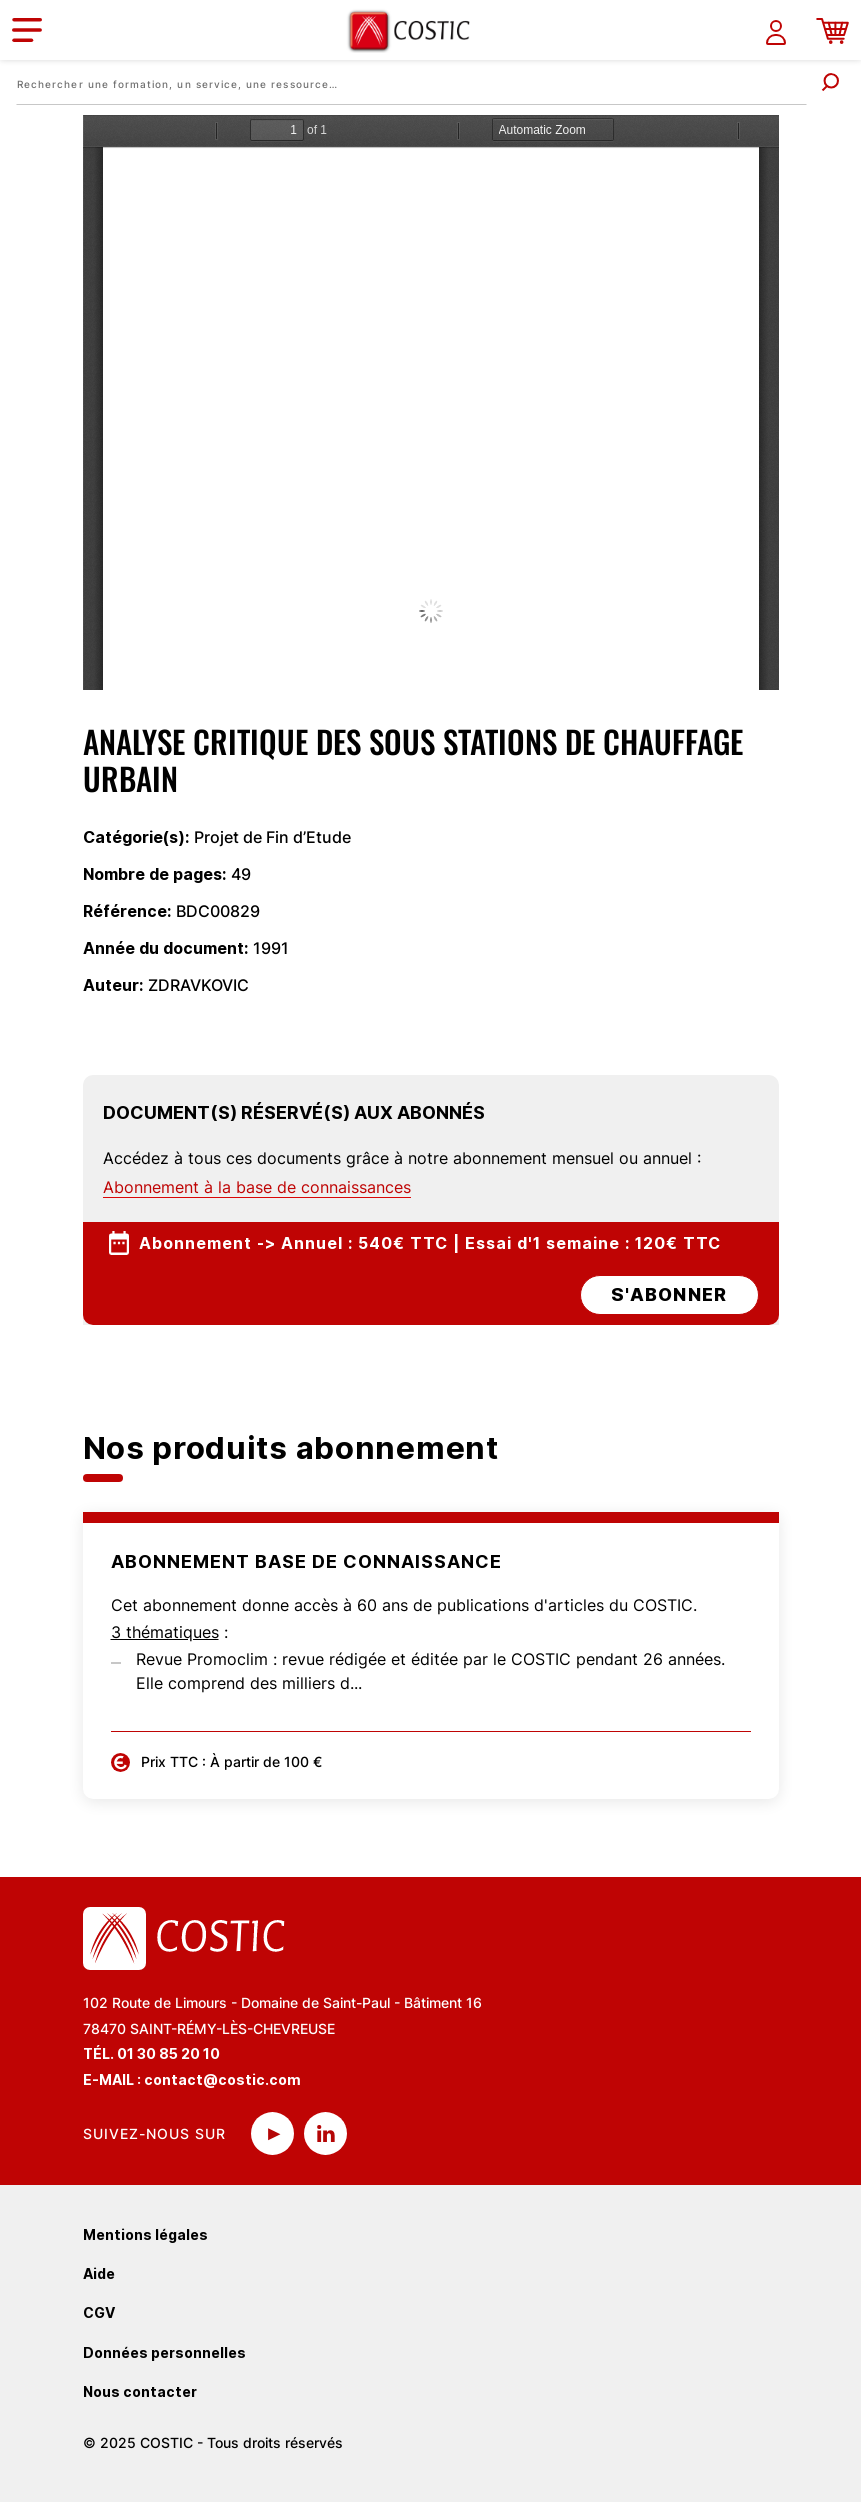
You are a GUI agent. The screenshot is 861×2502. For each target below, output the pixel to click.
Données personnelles (164, 2352)
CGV (99, 2312)
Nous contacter (140, 2391)
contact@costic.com (222, 2079)
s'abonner (669, 1294)
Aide (99, 2273)
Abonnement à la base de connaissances (257, 1187)
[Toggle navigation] (27, 30)
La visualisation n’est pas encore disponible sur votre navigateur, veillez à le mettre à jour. (431, 402)
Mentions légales (145, 2234)
